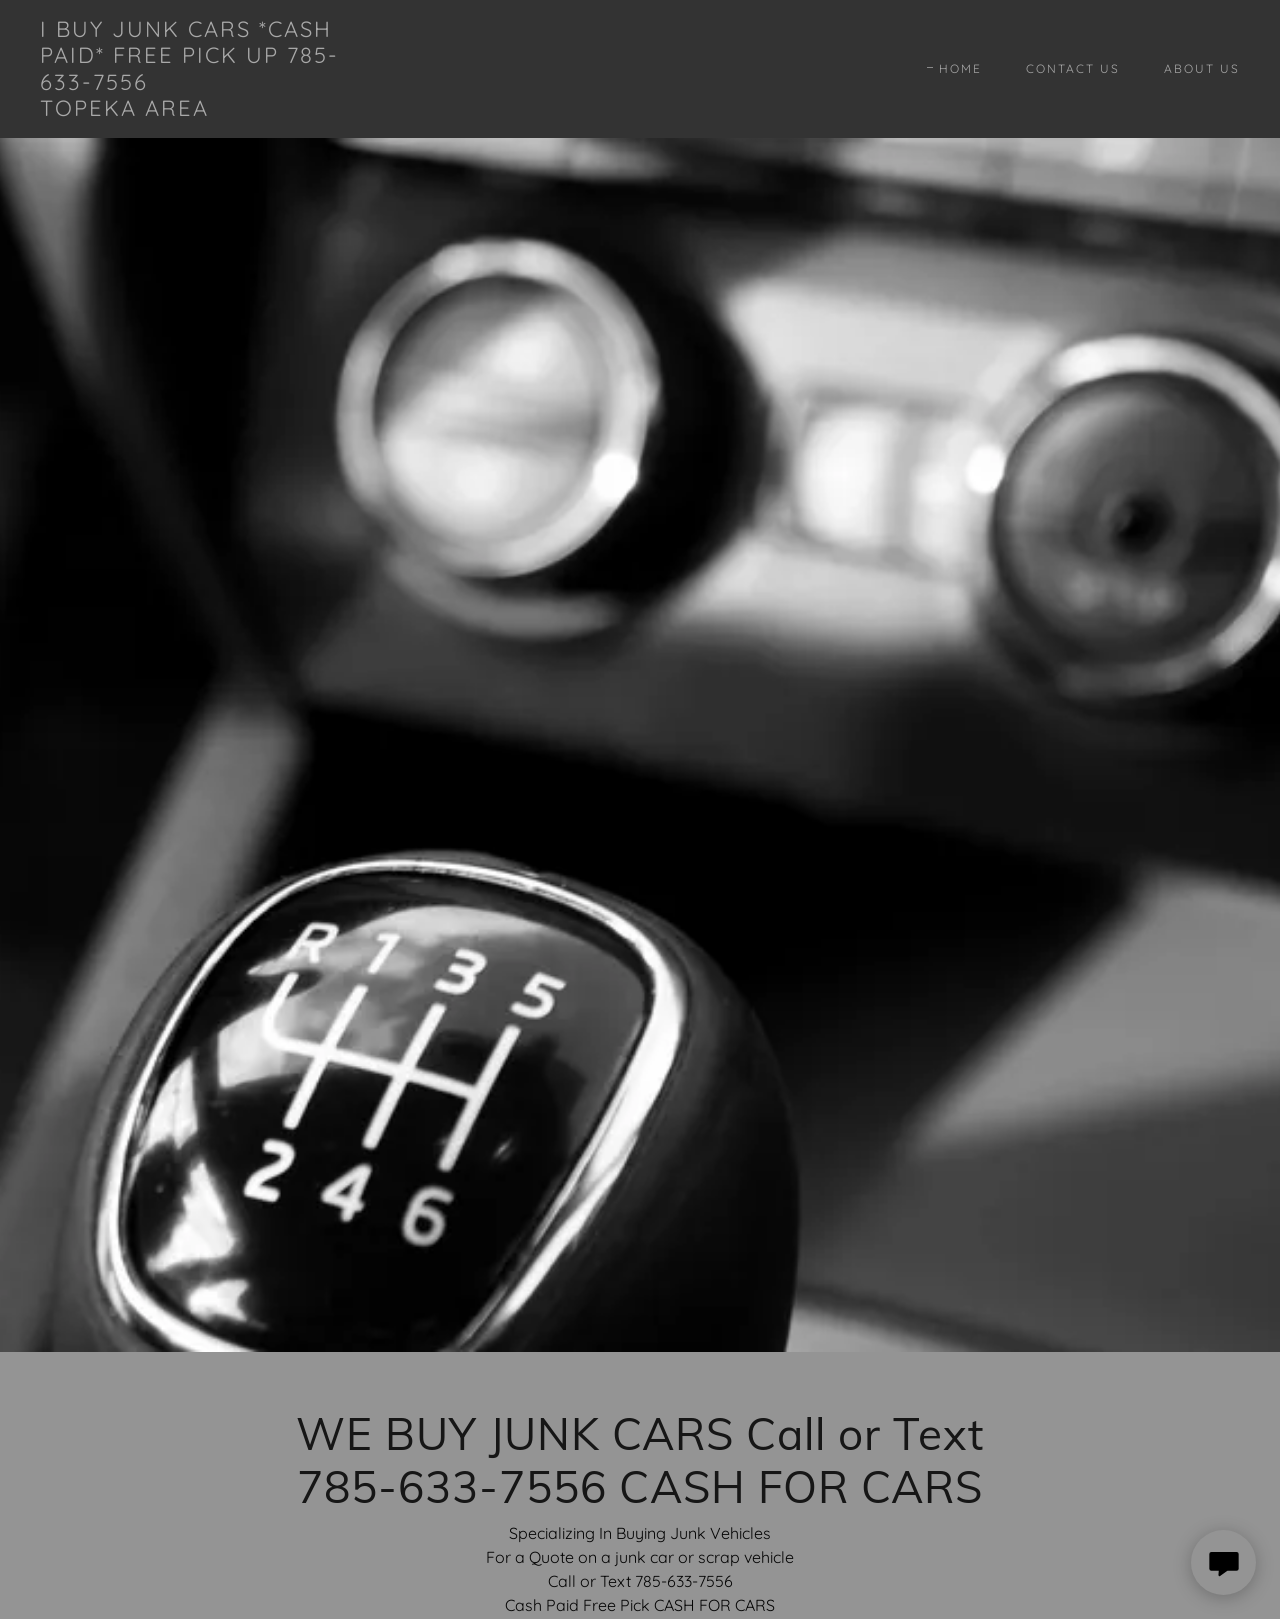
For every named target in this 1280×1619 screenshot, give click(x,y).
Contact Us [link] (1073, 68)
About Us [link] (1202, 68)
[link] (204, 110)
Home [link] (960, 68)
